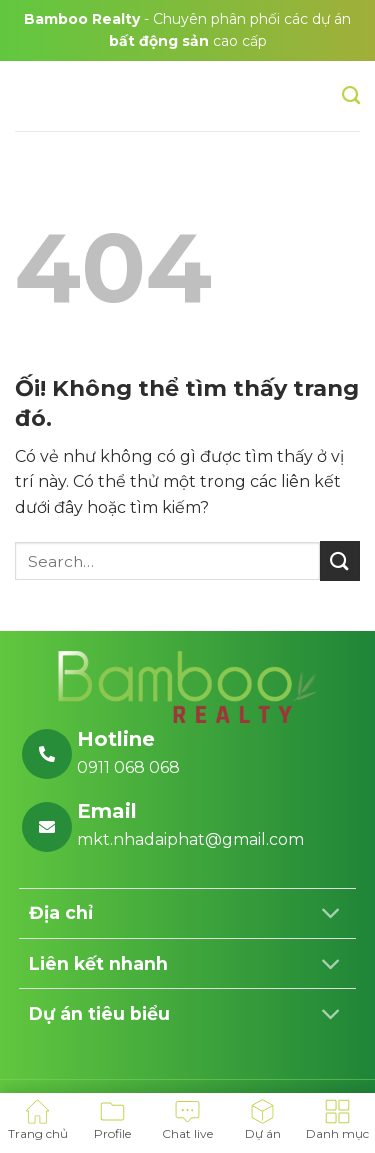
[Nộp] (340, 560)
